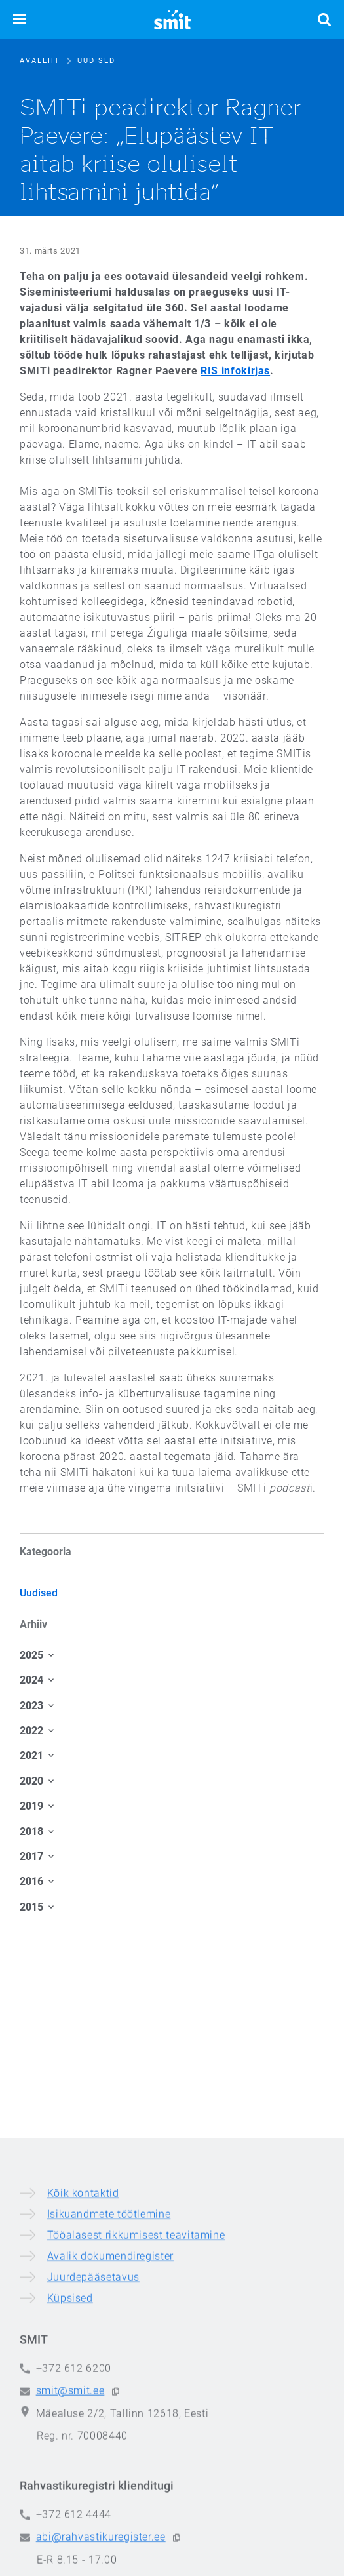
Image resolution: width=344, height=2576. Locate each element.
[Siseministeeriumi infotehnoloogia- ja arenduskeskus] (172, 20)
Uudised (96, 60)
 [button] (324, 19)
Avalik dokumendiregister (110, 2495)
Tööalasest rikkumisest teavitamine (136, 2474)
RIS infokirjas (235, 371)
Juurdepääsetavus (93, 2516)
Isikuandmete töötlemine (109, 2453)
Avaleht (40, 60)
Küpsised (70, 2537)
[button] (19, 19)
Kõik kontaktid (83, 2433)
